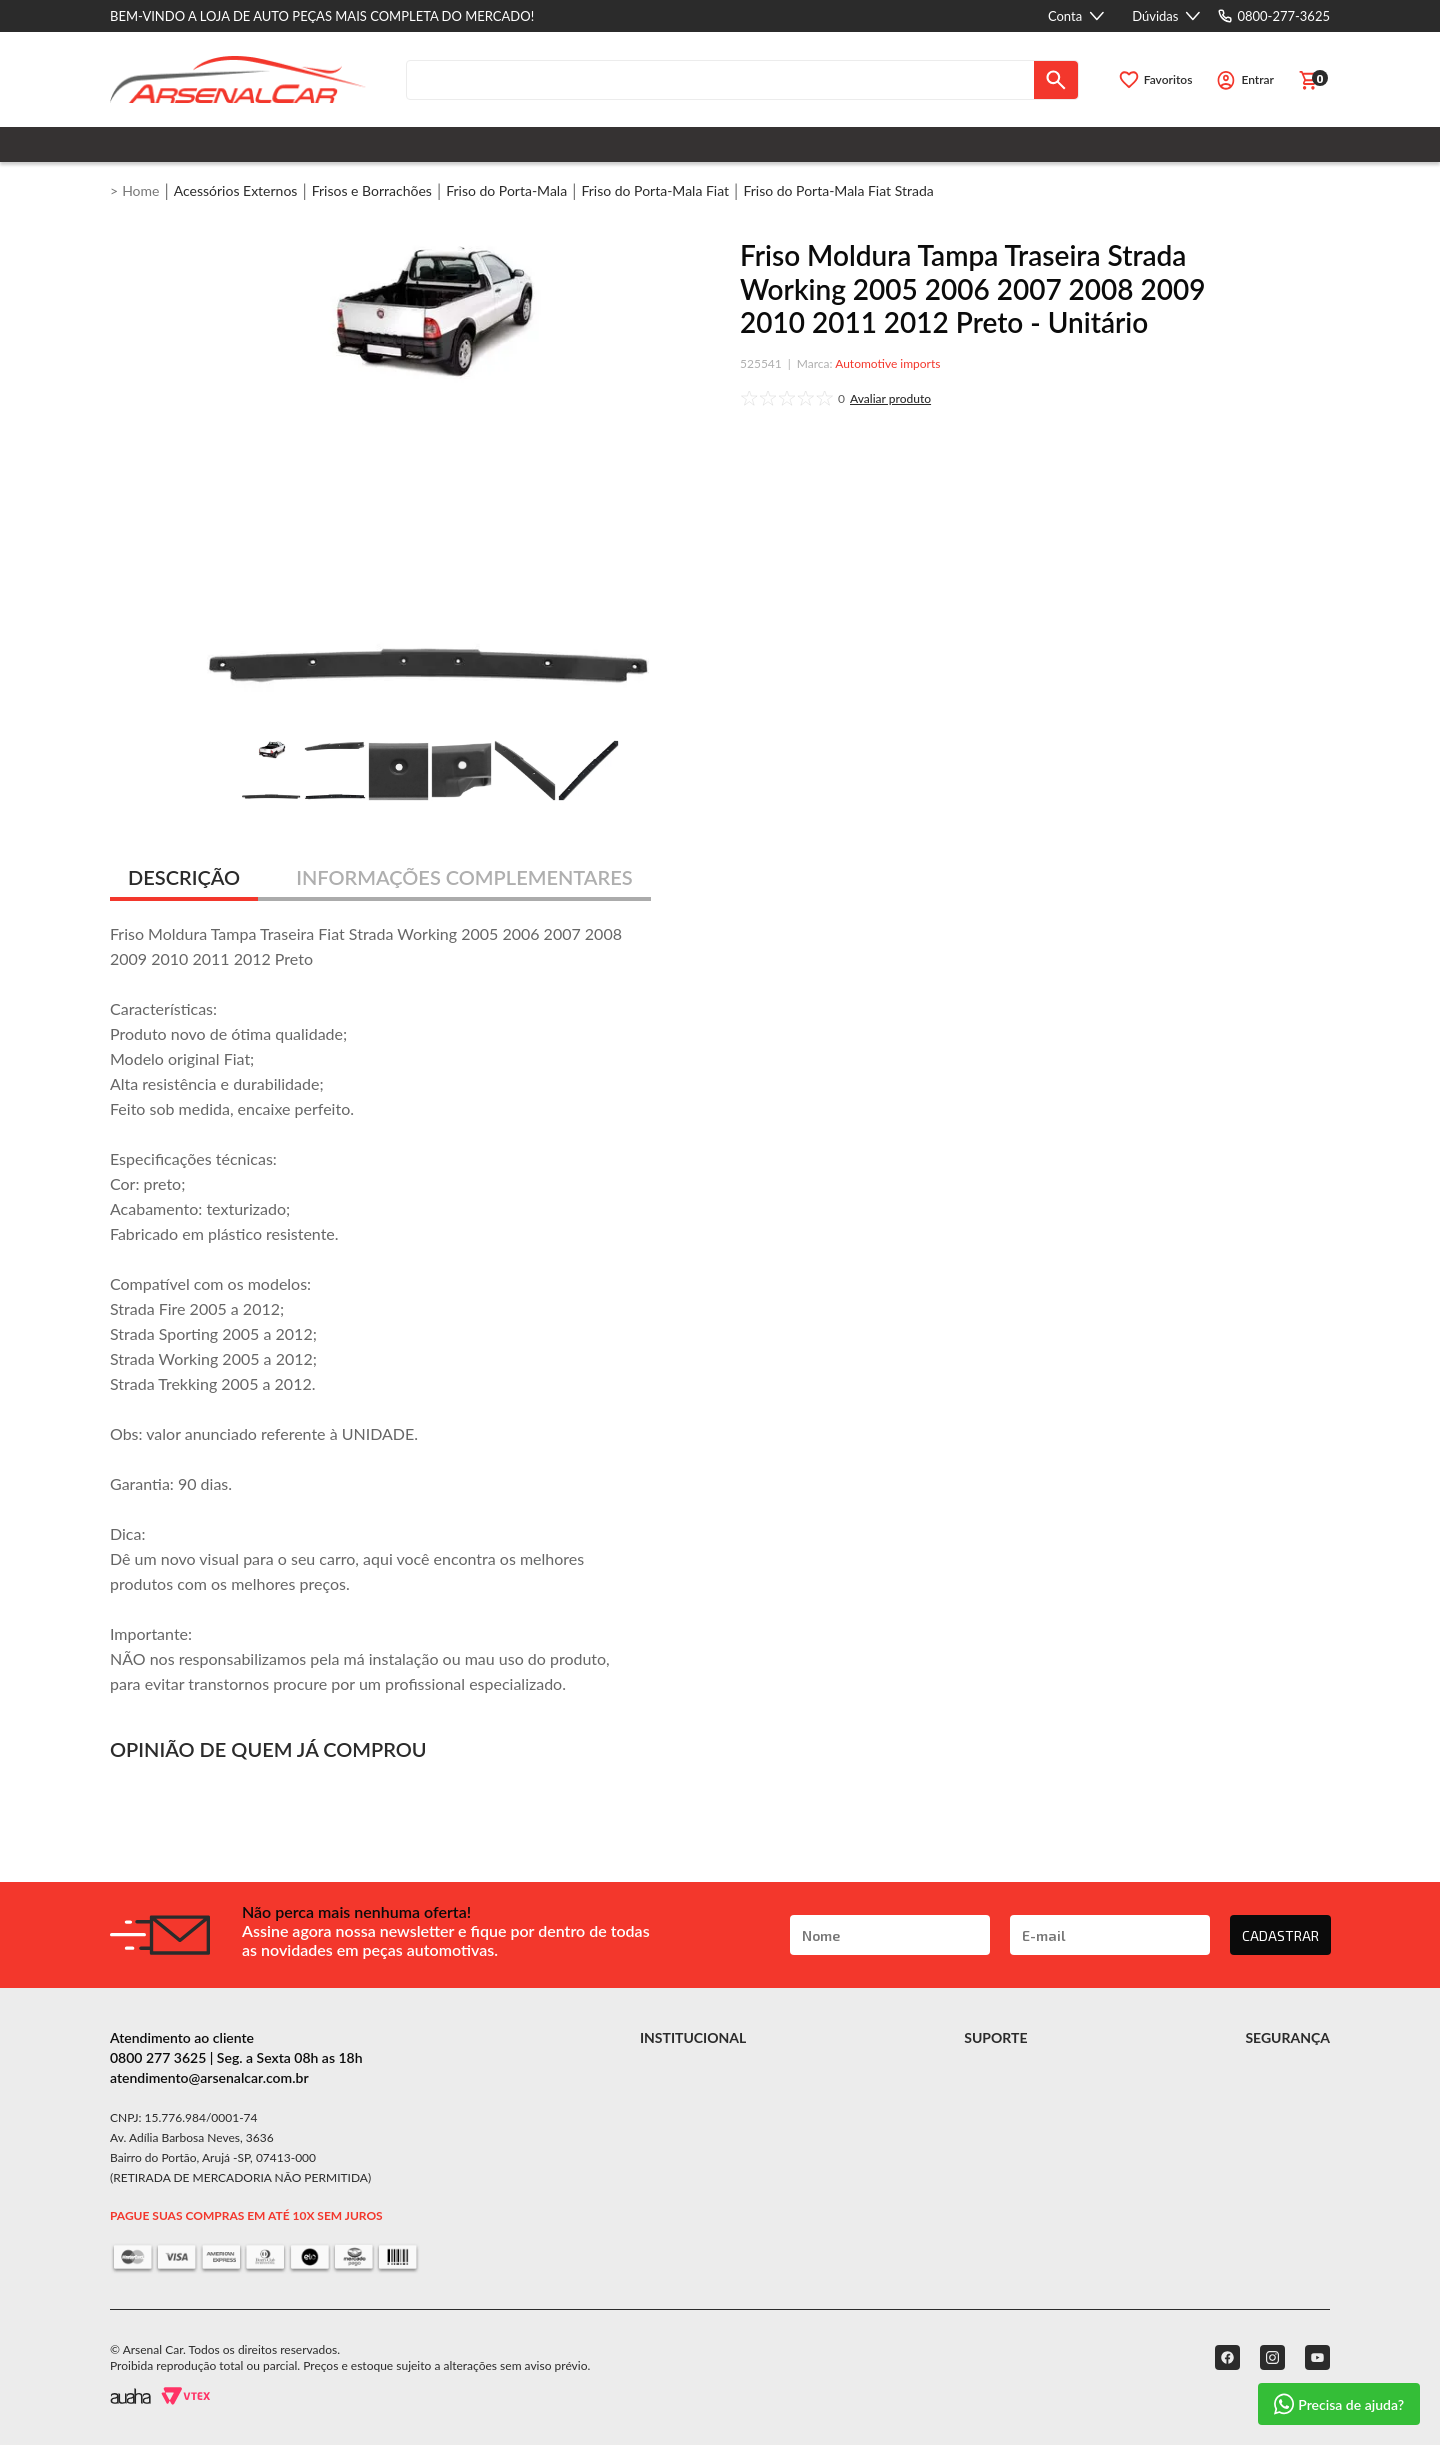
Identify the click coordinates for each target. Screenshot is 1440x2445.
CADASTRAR (1280, 1935)
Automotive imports (887, 363)
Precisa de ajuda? (1339, 2404)
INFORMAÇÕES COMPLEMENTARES (464, 877)
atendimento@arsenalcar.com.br (209, 2077)
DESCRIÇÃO (184, 877)
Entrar (1257, 79)
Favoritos (1168, 79)
